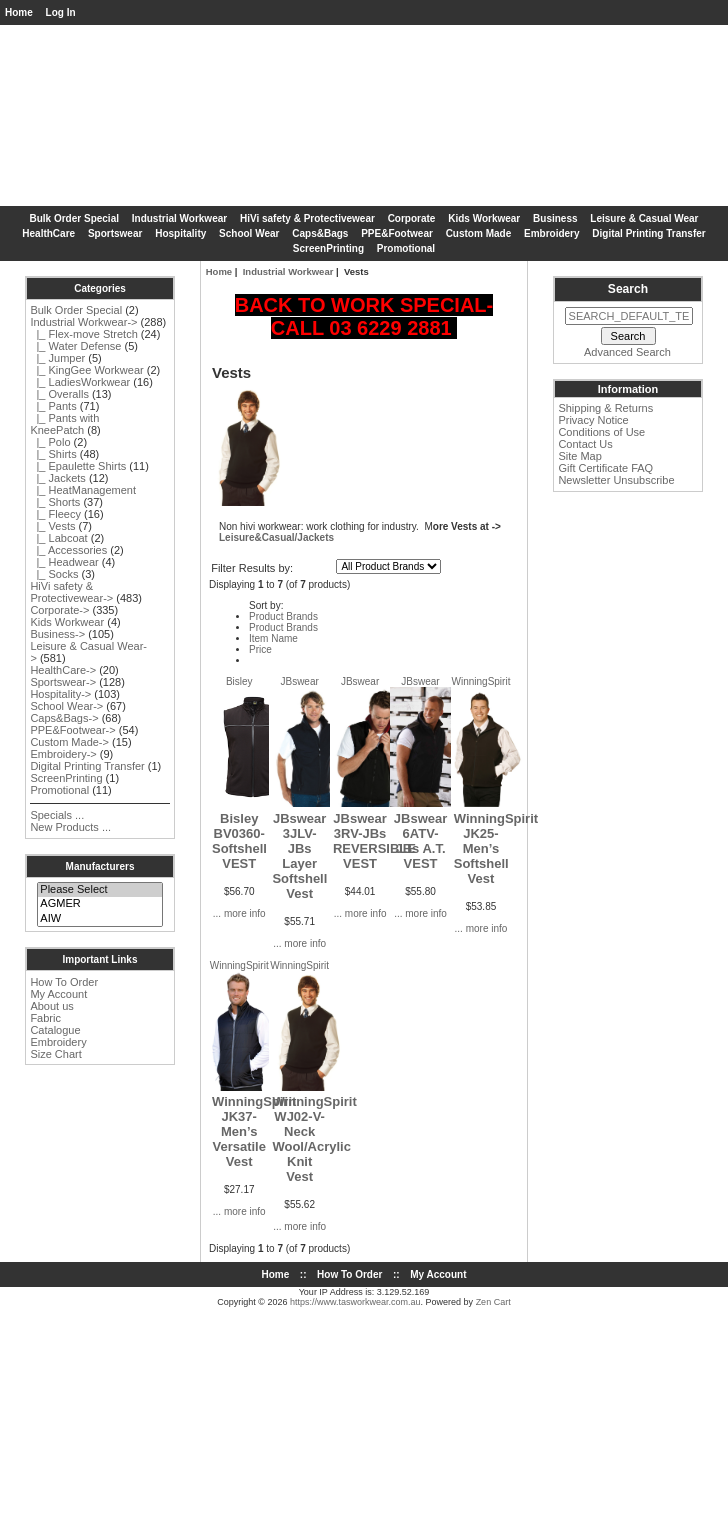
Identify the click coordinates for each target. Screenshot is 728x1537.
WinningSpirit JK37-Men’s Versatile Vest (254, 1131)
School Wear (249, 233)
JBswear (299, 681)
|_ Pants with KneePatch (64, 424)
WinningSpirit (481, 681)
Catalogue (55, 1030)
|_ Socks (54, 574)
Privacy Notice (593, 420)
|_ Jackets (57, 478)
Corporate (412, 218)
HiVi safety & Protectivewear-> (71, 592)
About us (51, 1006)
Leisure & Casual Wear (644, 218)
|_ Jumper (57, 358)
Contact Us (585, 444)
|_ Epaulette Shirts (78, 466)
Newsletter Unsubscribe (616, 480)
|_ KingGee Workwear (86, 370)
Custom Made (479, 233)
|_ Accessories (68, 550)
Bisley (239, 681)
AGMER (99, 904)
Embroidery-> (63, 754)
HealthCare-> (63, 670)
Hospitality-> (60, 694)
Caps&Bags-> (64, 718)
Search (628, 289)
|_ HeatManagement (83, 490)
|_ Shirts (53, 454)
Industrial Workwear (288, 271)
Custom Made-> (69, 742)
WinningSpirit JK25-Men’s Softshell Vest (496, 848)
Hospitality (180, 233)
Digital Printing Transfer (648, 233)
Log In (61, 12)
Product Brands (283, 616)
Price (260, 649)
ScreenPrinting (328, 248)
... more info (239, 913)
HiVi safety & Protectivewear (307, 218)
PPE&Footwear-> (72, 730)
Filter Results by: (252, 568)
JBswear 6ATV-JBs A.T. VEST (420, 841)
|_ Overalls (59, 394)
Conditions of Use (601, 432)
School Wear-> (66, 706)
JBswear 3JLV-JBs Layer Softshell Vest (299, 856)
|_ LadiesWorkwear (80, 382)
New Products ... (70, 827)
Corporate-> (59, 610)
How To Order (64, 982)
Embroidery (552, 233)
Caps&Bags (320, 233)
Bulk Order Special (74, 218)
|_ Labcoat (58, 538)
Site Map (579, 456)
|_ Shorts (55, 502)
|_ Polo (50, 442)
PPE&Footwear (397, 233)
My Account (58, 994)
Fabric (45, 1018)
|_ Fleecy (55, 514)
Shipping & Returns (605, 408)
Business (555, 218)
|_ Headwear (64, 562)
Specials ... (57, 815)
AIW (99, 919)
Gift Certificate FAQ (605, 468)
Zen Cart (493, 1302)
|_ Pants (53, 406)
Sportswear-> (63, 682)
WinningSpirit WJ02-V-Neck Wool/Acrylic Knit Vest (314, 1139)
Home (19, 12)
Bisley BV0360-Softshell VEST (239, 841)
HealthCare (48, 233)
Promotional (406, 248)
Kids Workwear (484, 218)
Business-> (57, 634)
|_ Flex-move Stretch (83, 334)
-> (83, 322)
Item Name (273, 638)
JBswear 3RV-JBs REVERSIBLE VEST (374, 841)
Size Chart (55, 1054)
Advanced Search (627, 352)
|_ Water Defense (75, 346)
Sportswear (115, 233)
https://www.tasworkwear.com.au (355, 1302)
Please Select (99, 890)
